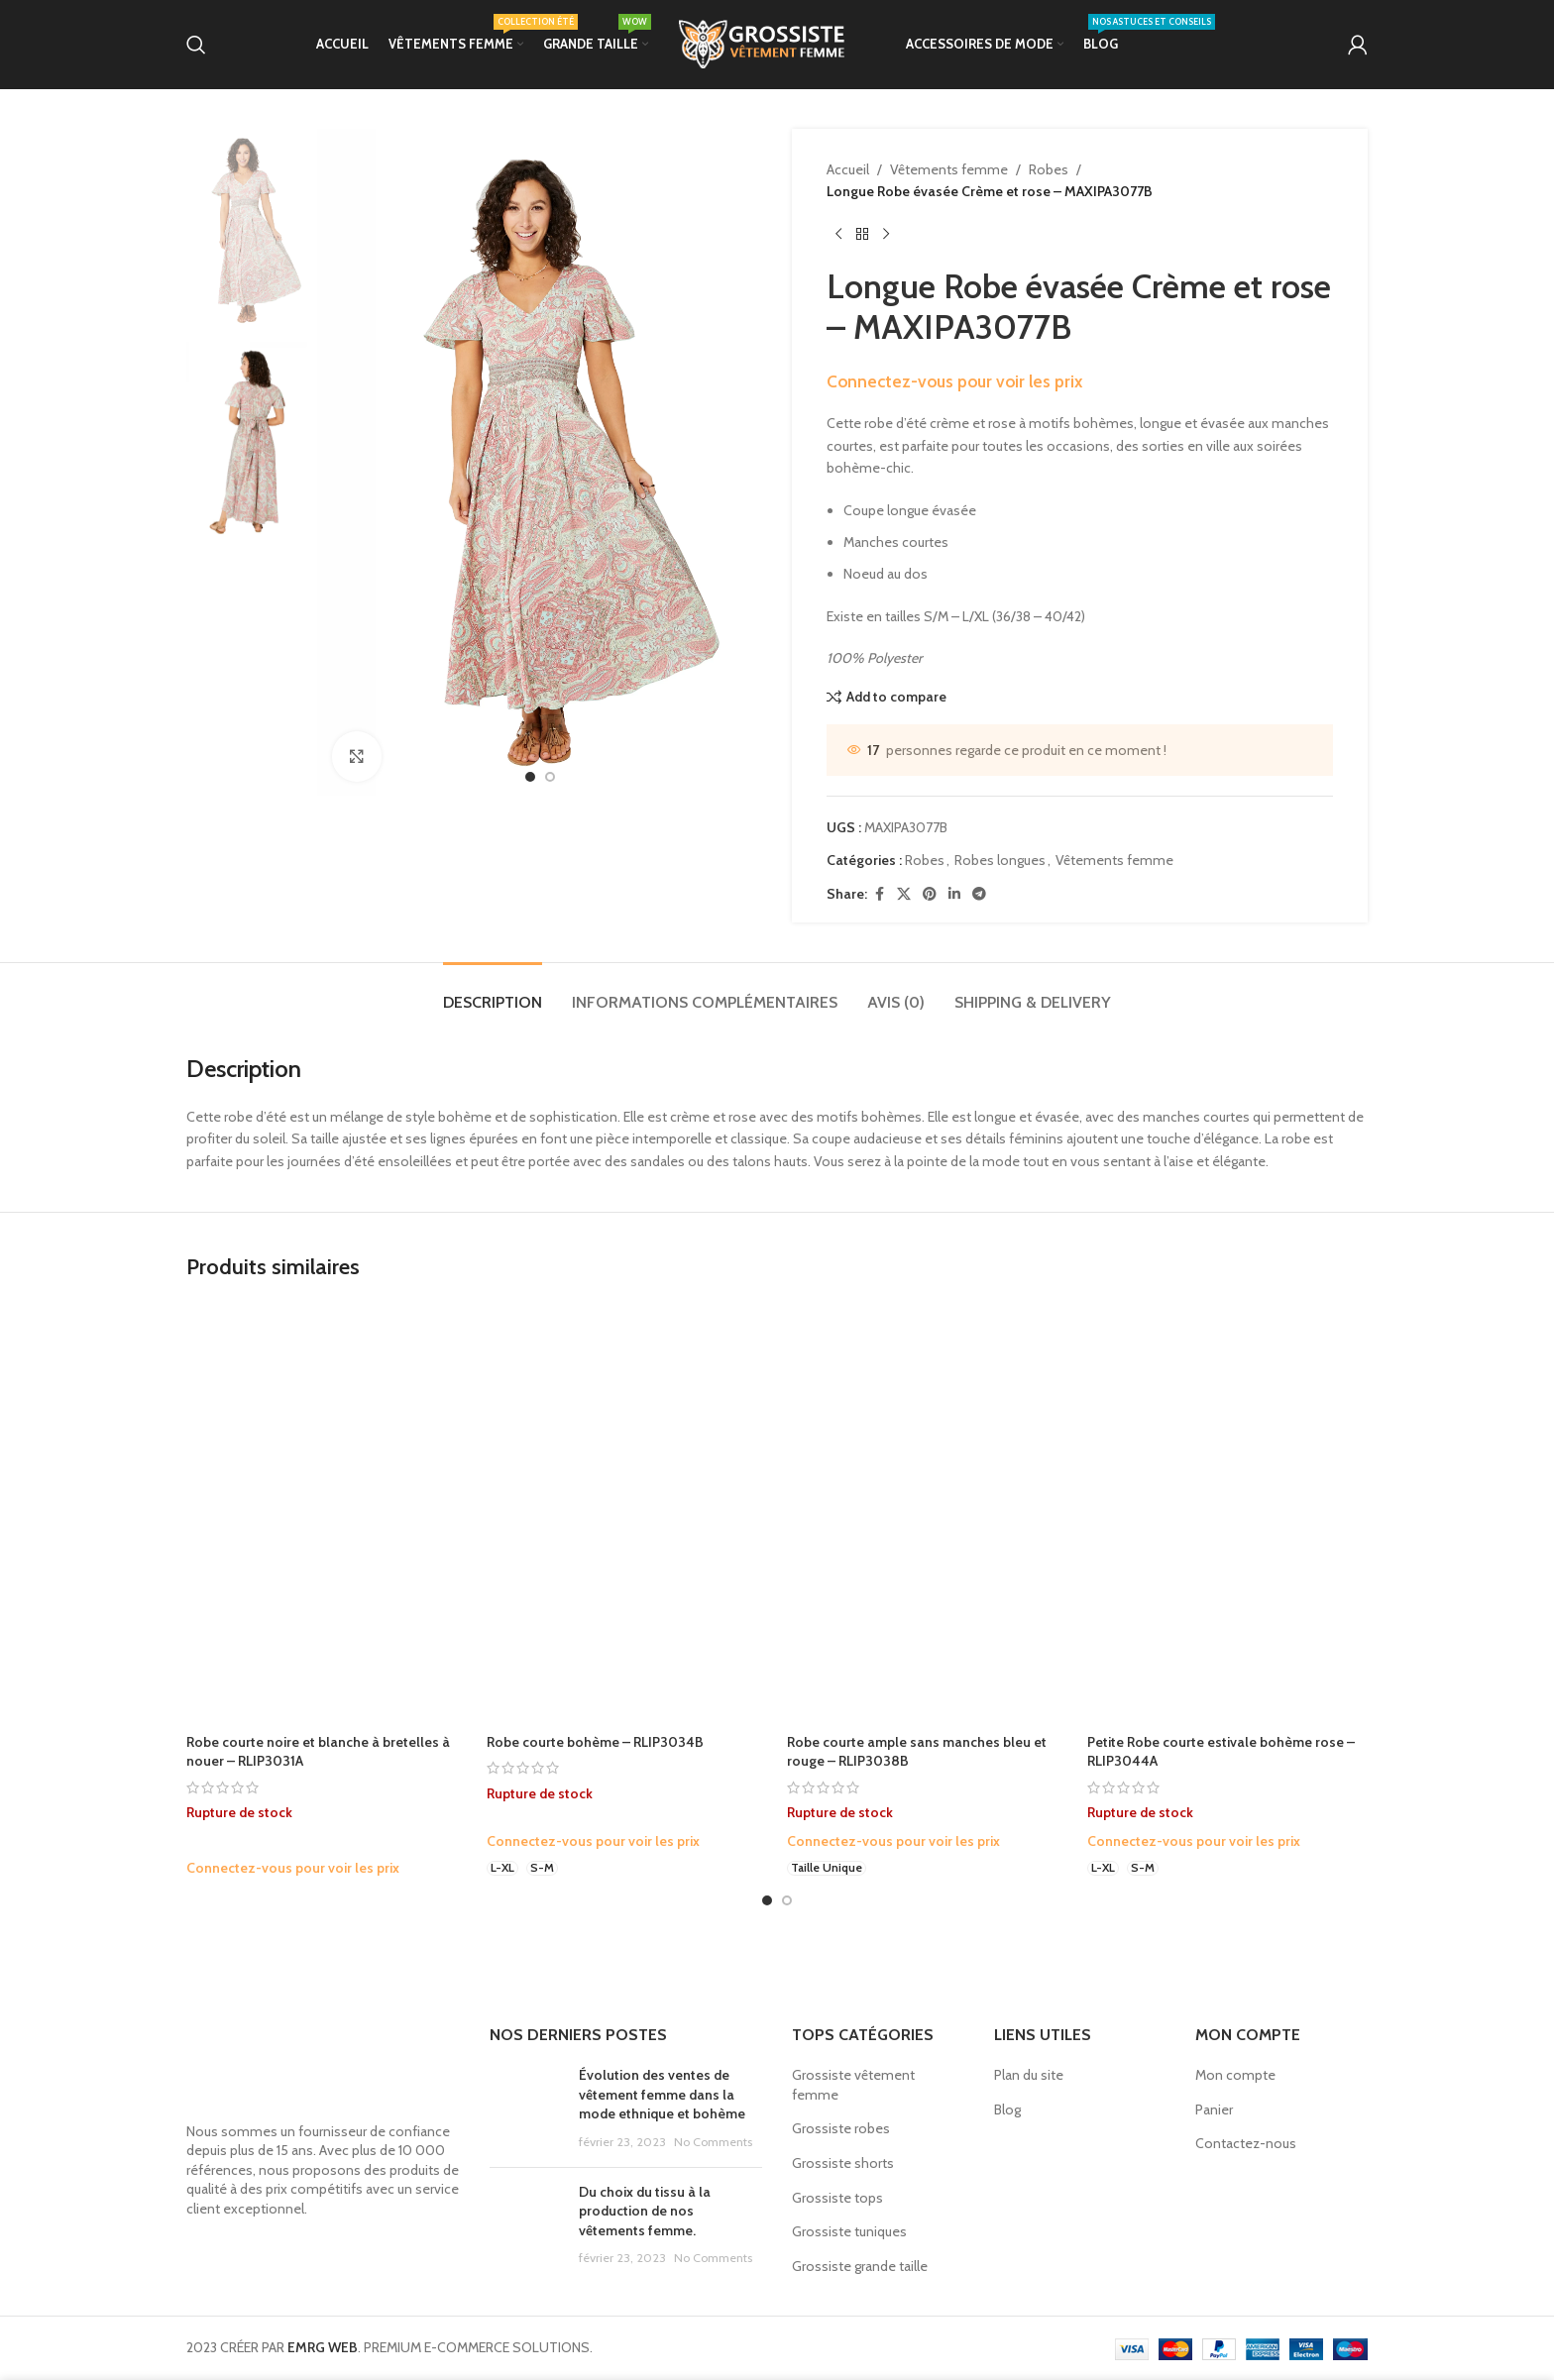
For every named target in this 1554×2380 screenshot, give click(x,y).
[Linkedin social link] (954, 894)
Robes (1048, 169)
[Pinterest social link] (930, 894)
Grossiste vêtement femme (853, 2085)
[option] (530, 777)
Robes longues (1000, 860)
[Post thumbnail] (527, 2108)
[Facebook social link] (879, 894)
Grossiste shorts (843, 2163)
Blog (1007, 2109)
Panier (1214, 2109)
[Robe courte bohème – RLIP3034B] (627, 1513)
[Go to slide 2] (787, 1900)
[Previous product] (838, 235)
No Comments (713, 2141)
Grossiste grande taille (860, 2266)
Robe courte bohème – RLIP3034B (595, 1742)
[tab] (492, 992)
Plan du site (1028, 2075)
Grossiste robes (841, 2128)
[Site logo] (777, 43)
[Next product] (886, 235)
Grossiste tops (837, 2198)
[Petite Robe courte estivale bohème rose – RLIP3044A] (1227, 1513)
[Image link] (323, 2067)
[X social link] (904, 894)
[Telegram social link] (979, 894)
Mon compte (1235, 2075)
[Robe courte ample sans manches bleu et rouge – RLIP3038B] (927, 1513)
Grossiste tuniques (849, 2231)
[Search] (196, 44)
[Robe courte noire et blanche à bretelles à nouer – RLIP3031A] (326, 1513)
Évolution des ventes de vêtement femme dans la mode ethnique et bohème (662, 2094)
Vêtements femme (949, 169)
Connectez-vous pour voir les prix (954, 381)
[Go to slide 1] (767, 1900)
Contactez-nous (1245, 2143)
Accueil (848, 169)
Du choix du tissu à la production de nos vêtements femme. (645, 2211)
